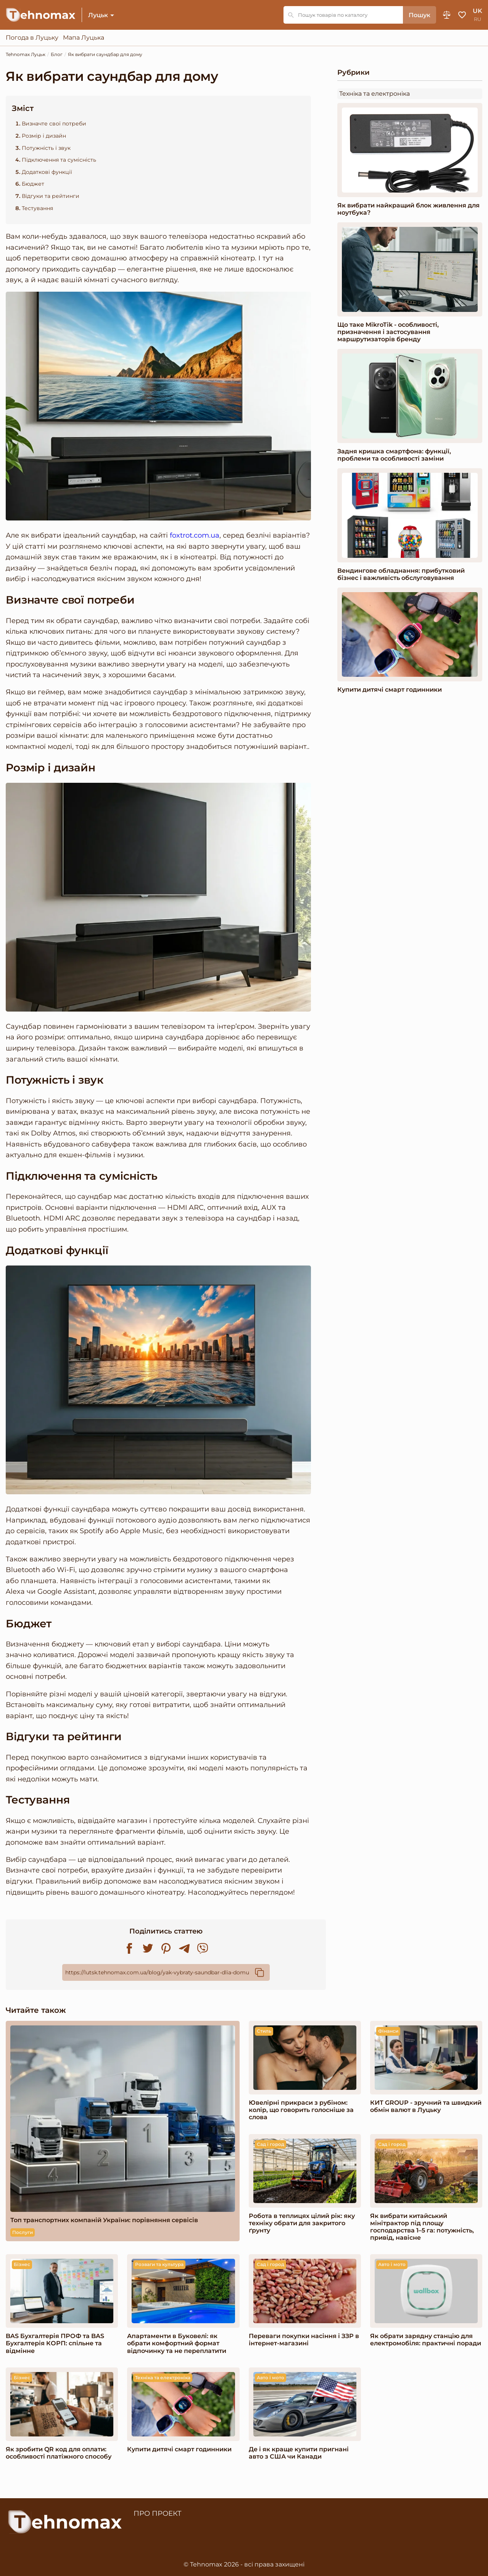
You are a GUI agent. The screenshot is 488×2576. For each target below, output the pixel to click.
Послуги (22, 2232)
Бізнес (22, 2264)
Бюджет (33, 184)
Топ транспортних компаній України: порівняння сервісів (104, 2220)
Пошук (419, 15)
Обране (462, 14)
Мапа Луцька (83, 37)
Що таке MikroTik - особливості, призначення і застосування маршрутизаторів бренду (388, 332)
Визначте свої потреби (54, 123)
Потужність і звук (46, 148)
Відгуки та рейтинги (50, 196)
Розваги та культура (159, 2264)
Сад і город (270, 2144)
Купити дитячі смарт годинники (389, 689)
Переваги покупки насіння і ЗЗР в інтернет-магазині (304, 2339)
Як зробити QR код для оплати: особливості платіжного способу (58, 2453)
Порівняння (446, 14)
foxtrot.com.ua (194, 535)
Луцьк (98, 15)
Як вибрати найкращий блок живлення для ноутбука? (408, 209)
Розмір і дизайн (44, 135)
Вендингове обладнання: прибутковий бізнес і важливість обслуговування (401, 574)
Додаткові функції (47, 172)
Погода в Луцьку (32, 37)
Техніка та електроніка (374, 93)
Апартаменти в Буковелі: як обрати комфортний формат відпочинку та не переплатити (176, 2343)
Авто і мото (392, 2264)
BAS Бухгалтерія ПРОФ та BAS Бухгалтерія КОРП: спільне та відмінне (55, 2343)
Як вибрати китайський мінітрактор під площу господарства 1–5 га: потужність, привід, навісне (422, 2227)
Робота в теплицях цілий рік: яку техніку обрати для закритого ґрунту (302, 2223)
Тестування (37, 208)
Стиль (264, 2031)
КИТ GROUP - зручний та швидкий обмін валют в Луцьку (426, 2106)
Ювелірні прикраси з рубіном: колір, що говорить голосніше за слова (301, 2110)
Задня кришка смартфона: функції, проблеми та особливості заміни (394, 455)
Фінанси (388, 2031)
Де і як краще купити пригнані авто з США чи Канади (299, 2453)
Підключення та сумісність (59, 159)
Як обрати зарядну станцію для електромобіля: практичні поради (425, 2339)
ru (477, 19)
